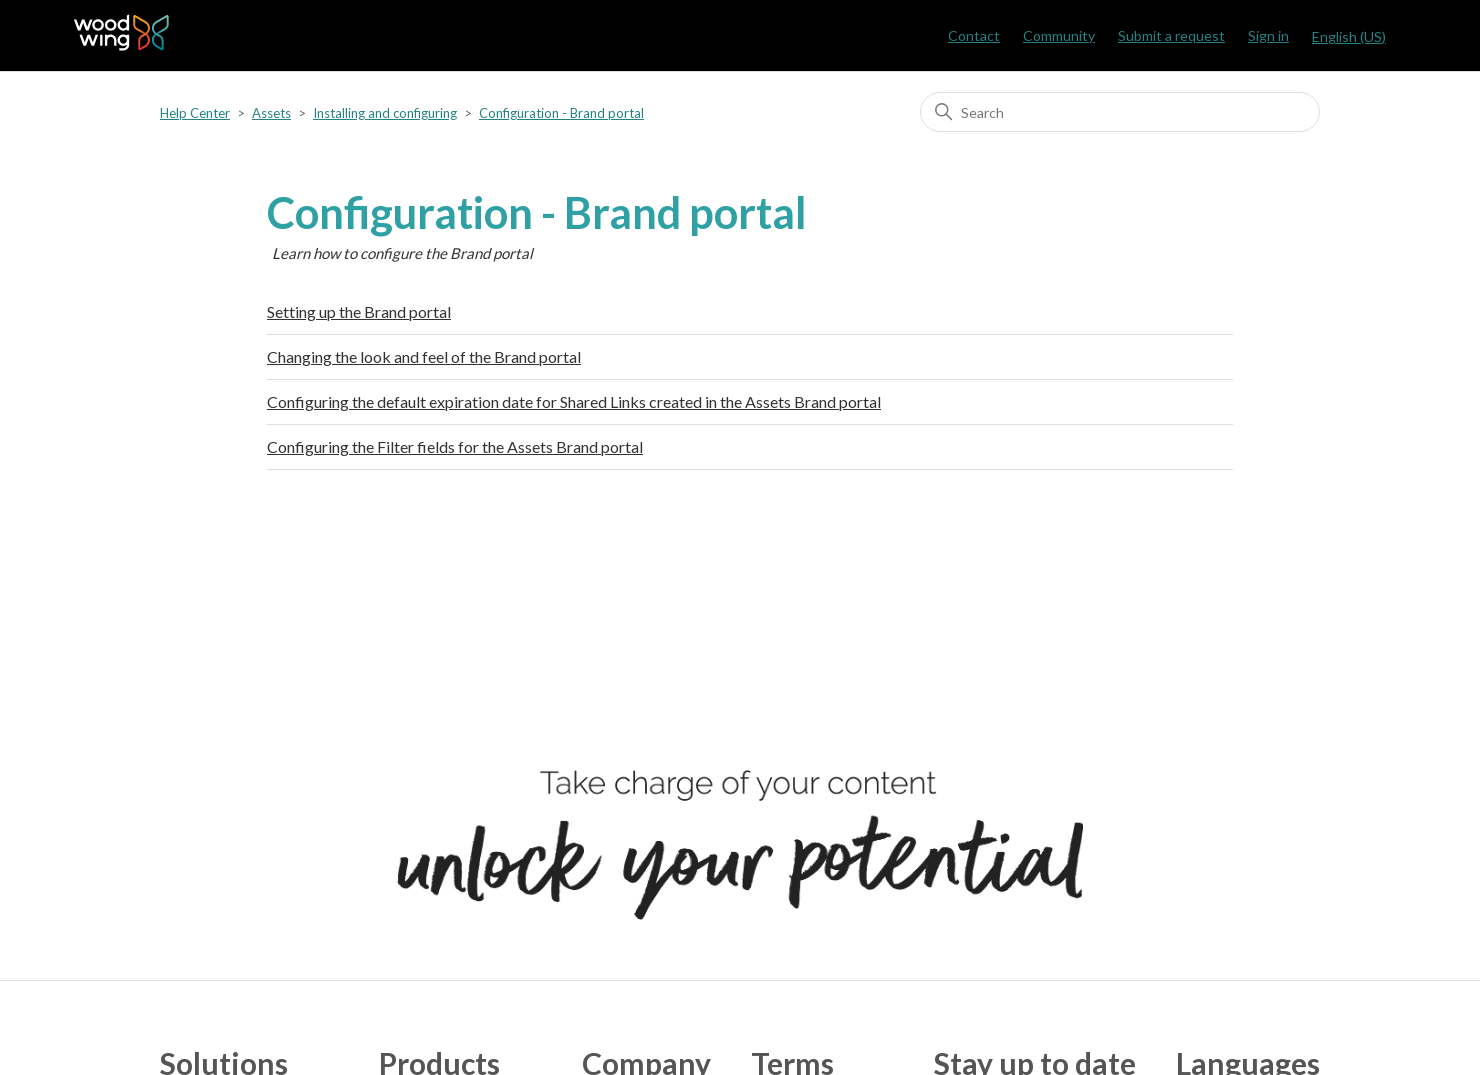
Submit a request (1171, 35)
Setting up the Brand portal (359, 311)
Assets (271, 113)
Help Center (195, 113)
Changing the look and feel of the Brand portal (424, 356)
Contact (974, 35)
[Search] (1120, 112)
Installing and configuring (385, 113)
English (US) (1349, 36)
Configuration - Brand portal (561, 113)
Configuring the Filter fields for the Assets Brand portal (455, 446)
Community (1059, 35)
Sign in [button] (1268, 35)
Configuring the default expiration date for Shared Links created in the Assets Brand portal (574, 401)
